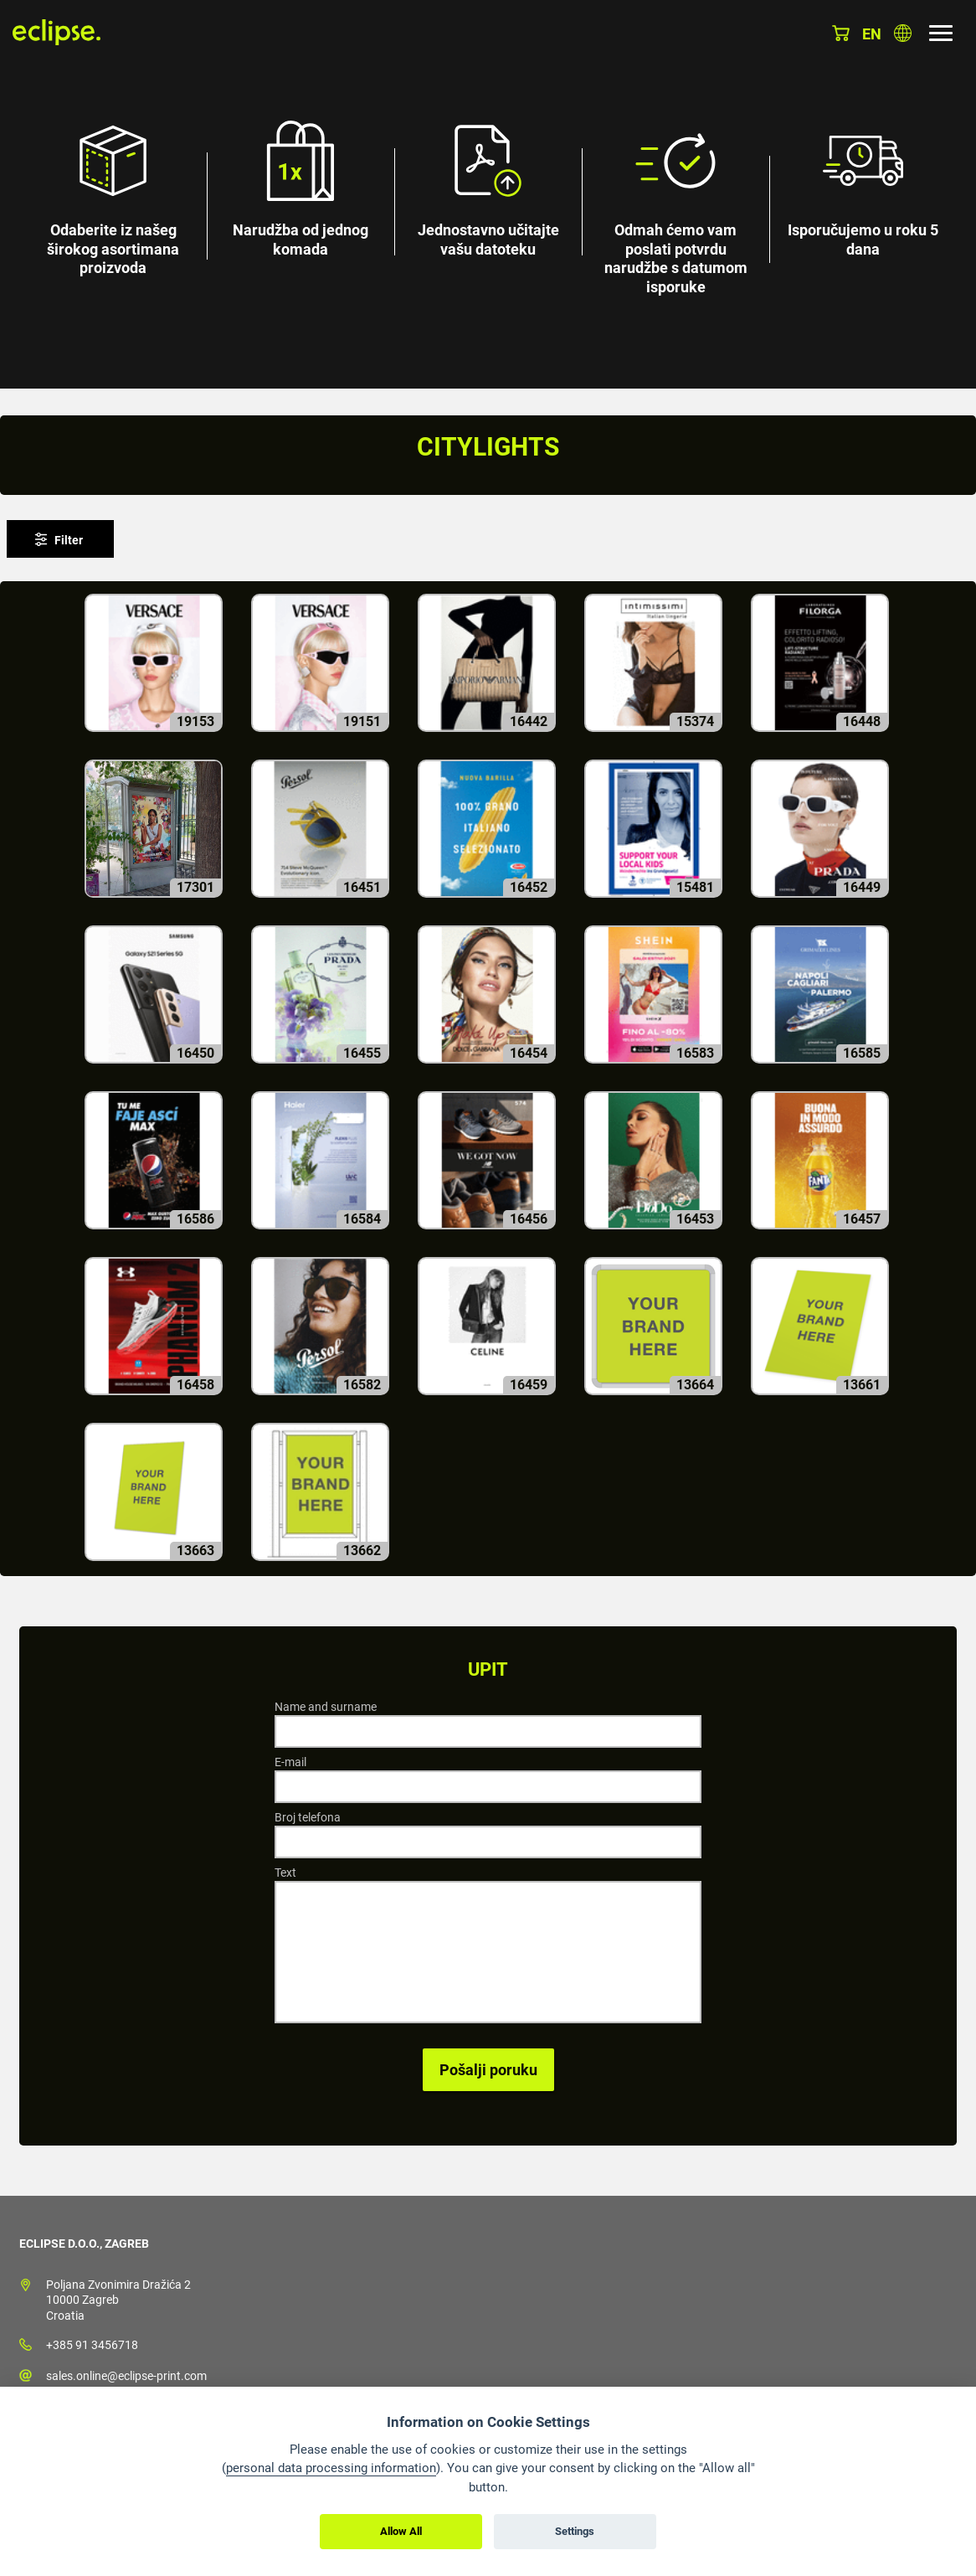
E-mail (290, 1762)
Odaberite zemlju (903, 33)
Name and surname (326, 1707)
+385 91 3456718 (92, 2345)
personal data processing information (331, 2468)
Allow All (401, 2531)
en (871, 34)
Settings (574, 2531)
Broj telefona (308, 1817)
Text (285, 1872)
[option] (488, 194)
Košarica (841, 33)
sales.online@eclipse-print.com (126, 2376)
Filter (68, 540)
